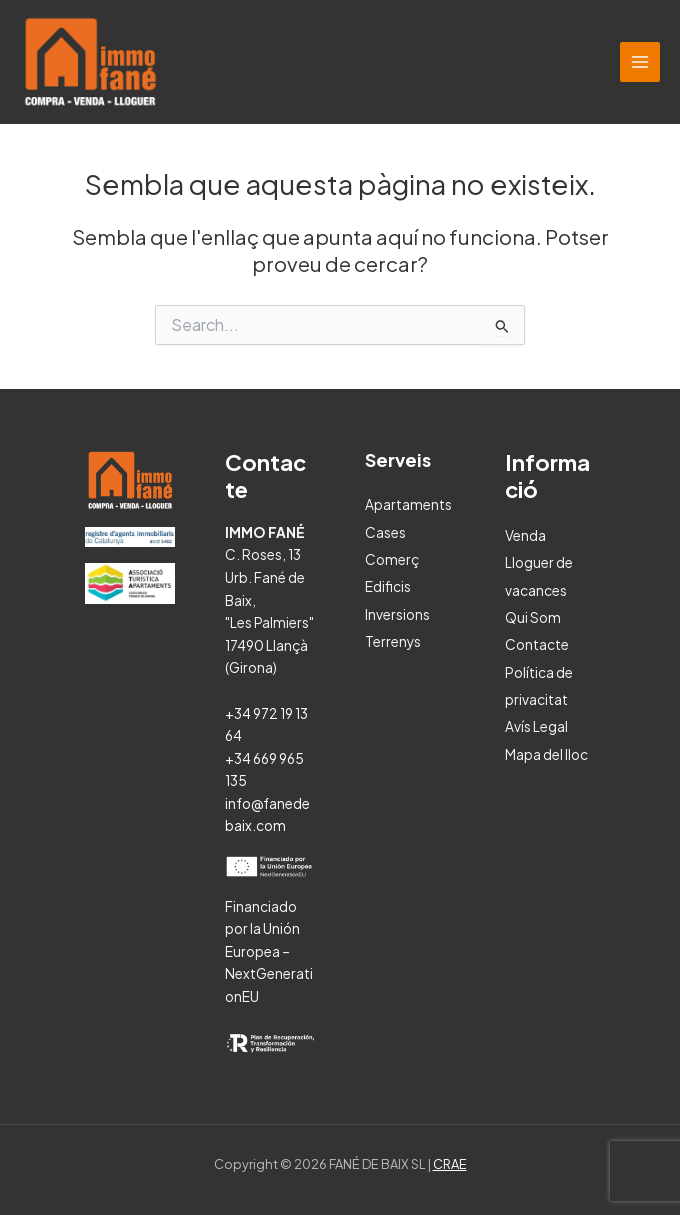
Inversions (397, 614)
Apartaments (408, 504)
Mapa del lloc (546, 754)
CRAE (450, 1164)
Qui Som (533, 617)
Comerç (392, 559)
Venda (525, 535)
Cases (385, 532)
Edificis (388, 586)
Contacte (537, 644)
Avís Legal (536, 726)
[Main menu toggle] (640, 62)
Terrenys (393, 641)
